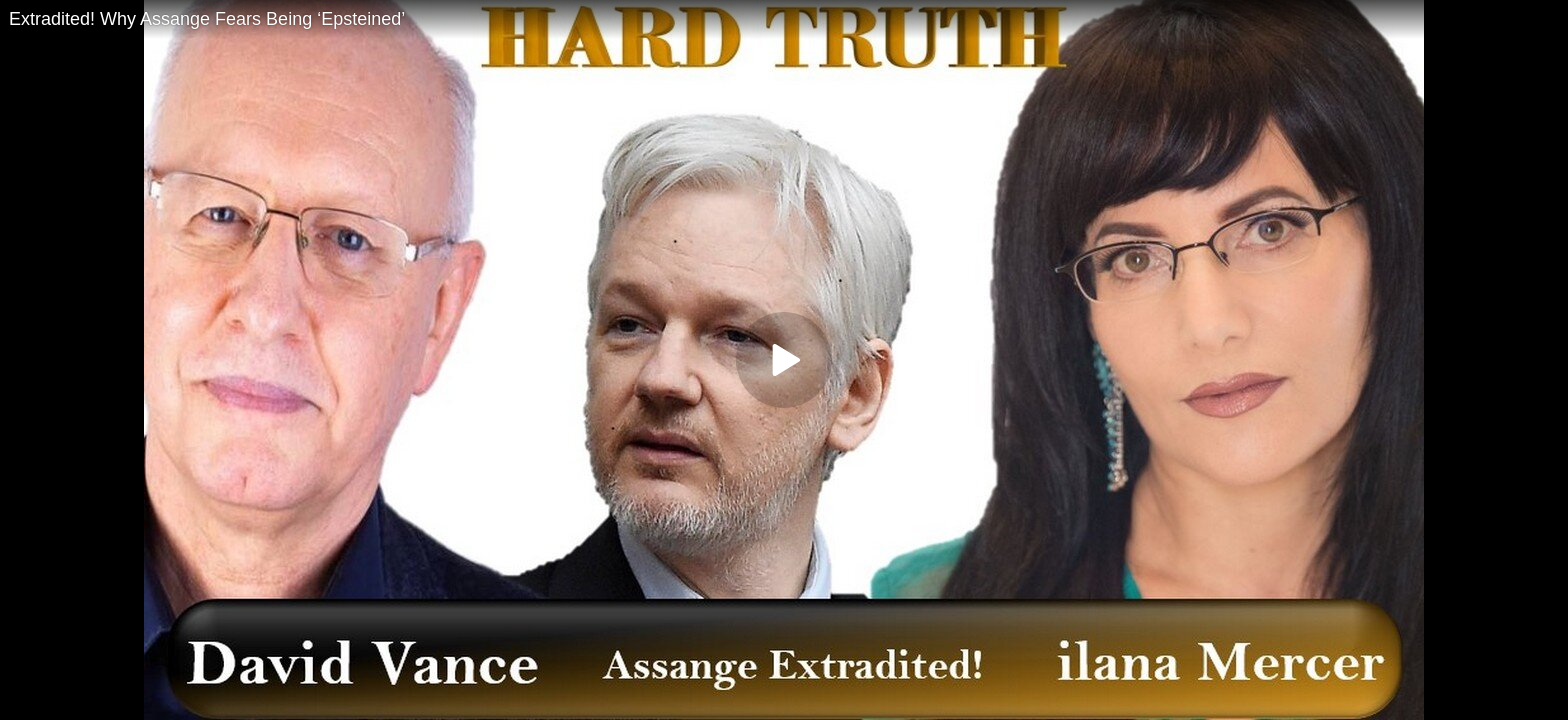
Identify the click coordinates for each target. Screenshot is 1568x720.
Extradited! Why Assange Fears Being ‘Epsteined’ (207, 19)
